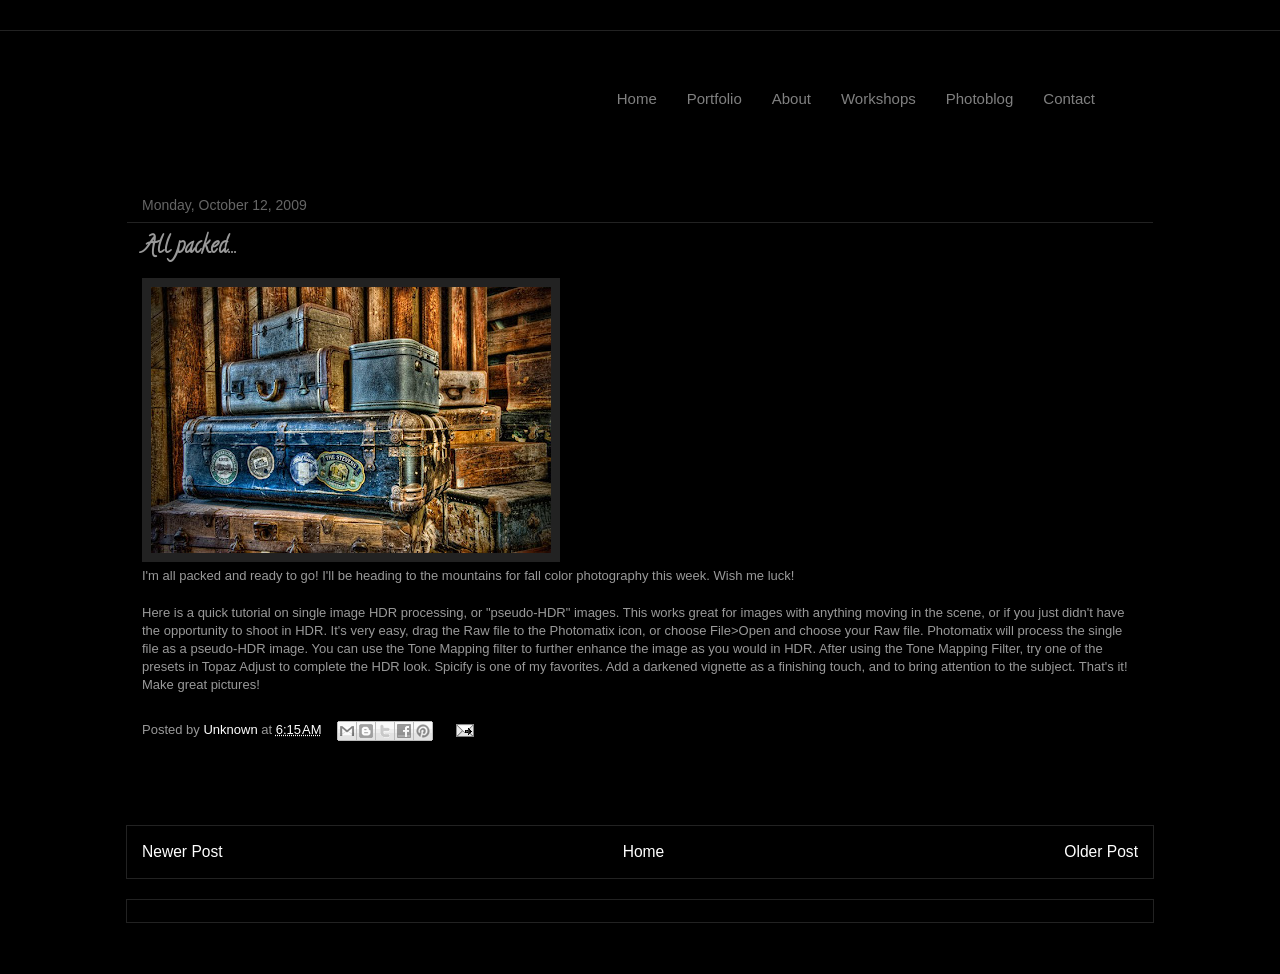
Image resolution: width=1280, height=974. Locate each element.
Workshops (878, 98)
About (791, 98)
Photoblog (980, 98)
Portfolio (714, 98)
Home (637, 98)
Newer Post (182, 851)
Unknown (232, 729)
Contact (1069, 98)
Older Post (1101, 851)
